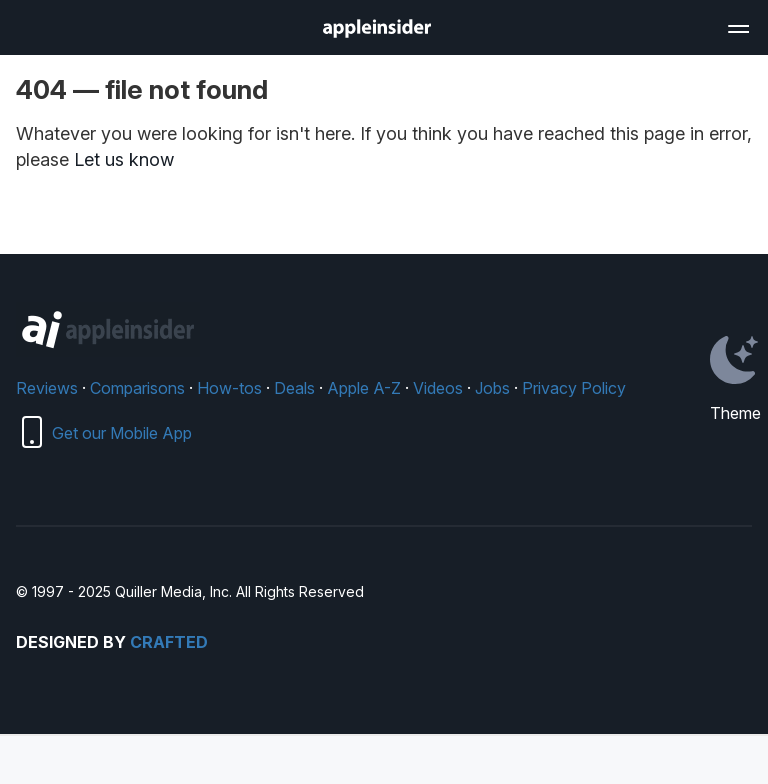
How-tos (229, 388)
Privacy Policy (574, 388)
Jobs (492, 388)
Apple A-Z (364, 388)
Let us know (124, 159)
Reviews (47, 388)
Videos (438, 388)
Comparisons (137, 388)
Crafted (169, 642)
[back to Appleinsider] (377, 32)
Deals (294, 388)
